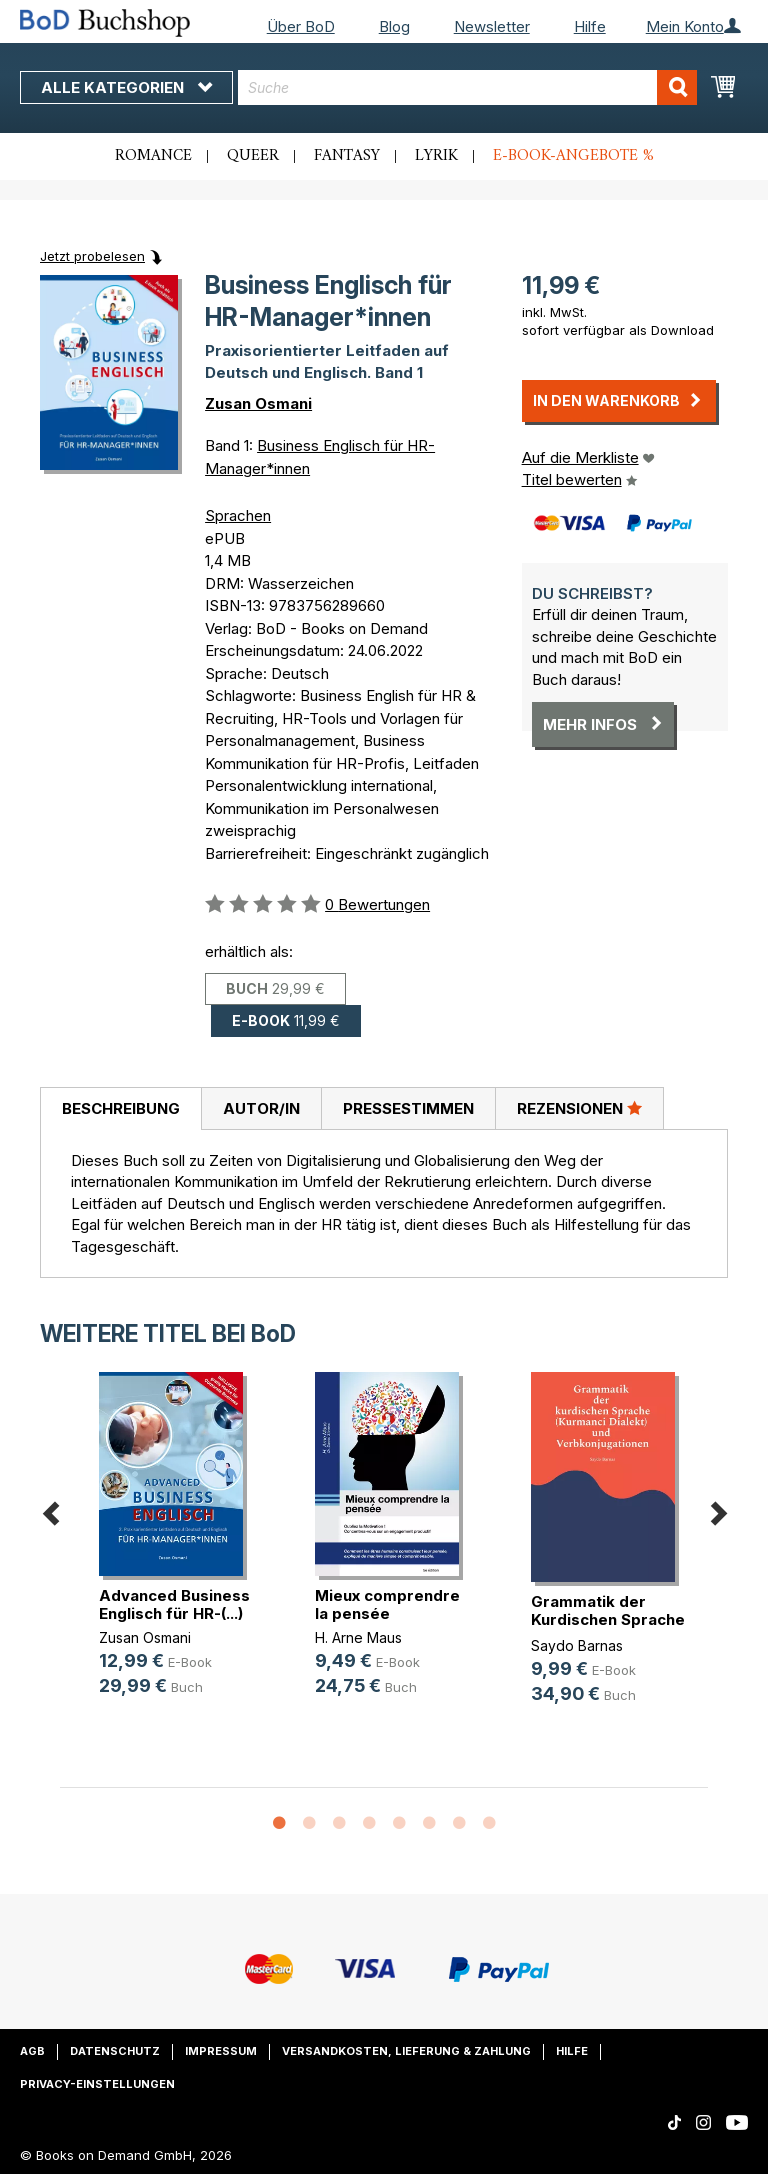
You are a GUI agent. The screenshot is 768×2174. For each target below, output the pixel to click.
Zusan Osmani (258, 403)
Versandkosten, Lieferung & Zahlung (406, 2051)
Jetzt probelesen (92, 256)
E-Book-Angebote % (573, 156)
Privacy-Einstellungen (97, 2084)
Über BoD (301, 26)
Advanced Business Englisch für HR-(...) (174, 1604)
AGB (32, 2051)
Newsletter (492, 26)
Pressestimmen (408, 1108)
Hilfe (590, 26)
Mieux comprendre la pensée (387, 1604)
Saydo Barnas (577, 1645)
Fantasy (347, 156)
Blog (394, 26)
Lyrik (436, 156)
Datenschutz (115, 2051)
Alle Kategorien (126, 87)
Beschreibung (121, 1108)
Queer (253, 156)
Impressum (221, 2051)
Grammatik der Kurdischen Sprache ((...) (608, 1619)
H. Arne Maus (358, 1637)
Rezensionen (579, 1108)
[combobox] (467, 87)
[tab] (120, 1109)
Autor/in (261, 1108)
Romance (153, 156)
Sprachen (238, 515)
